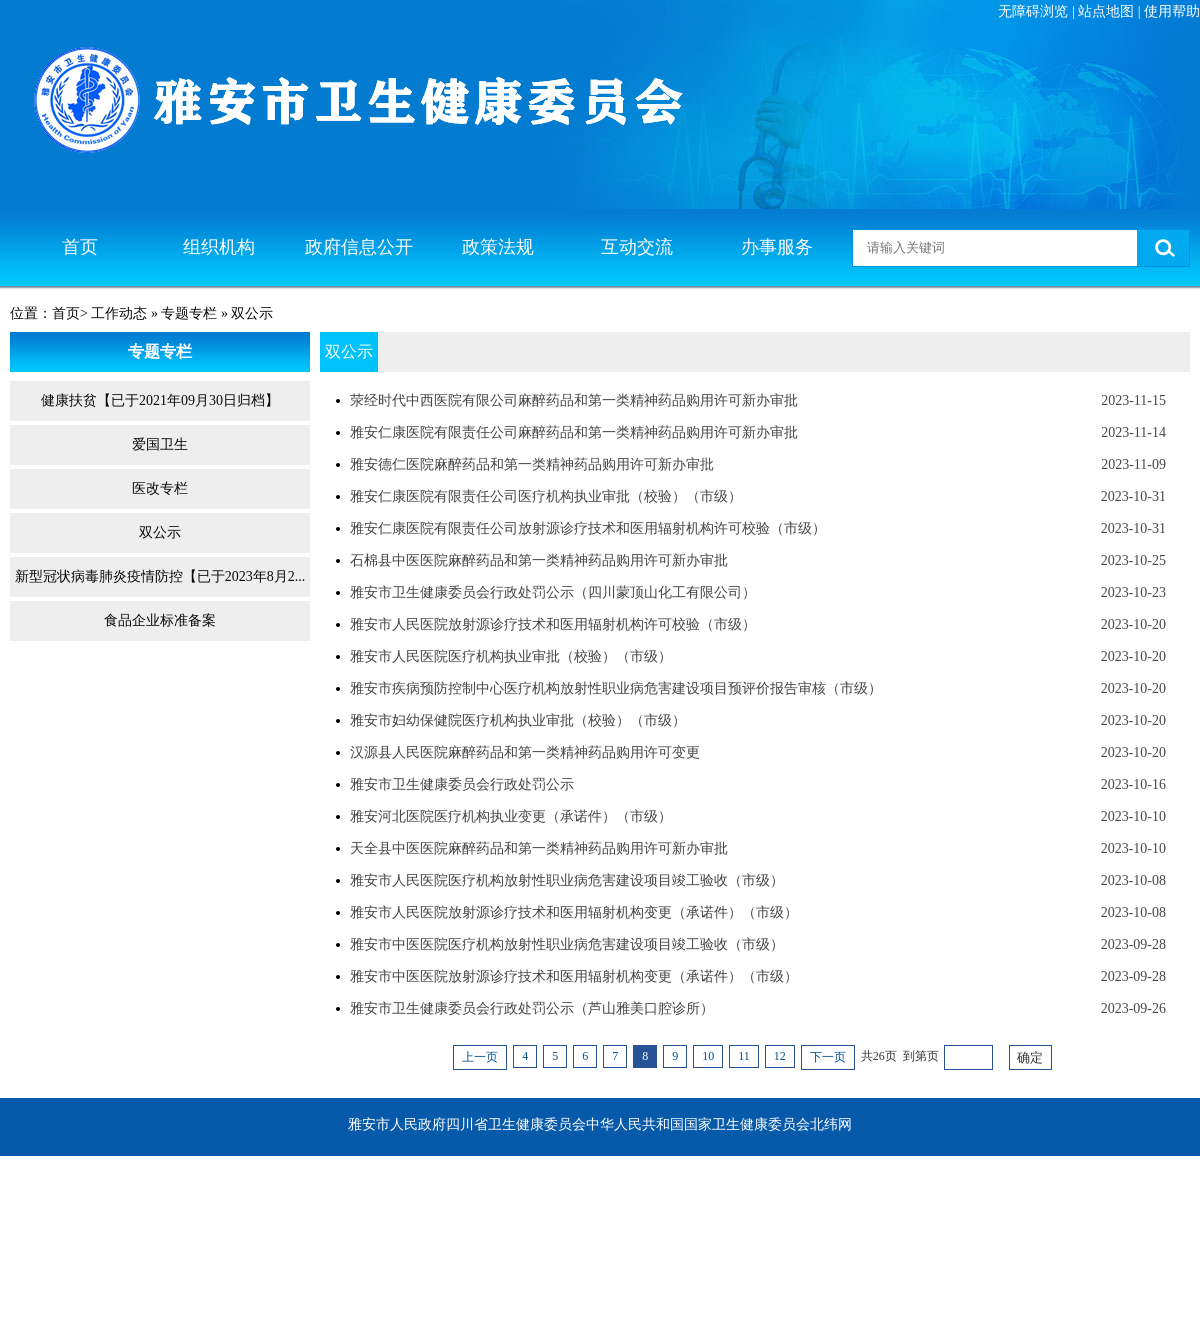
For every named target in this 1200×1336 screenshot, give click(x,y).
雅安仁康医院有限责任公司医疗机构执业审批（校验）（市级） (546, 496)
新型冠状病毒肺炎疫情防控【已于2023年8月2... (160, 576)
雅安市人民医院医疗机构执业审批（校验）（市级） (511, 656)
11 (744, 1056)
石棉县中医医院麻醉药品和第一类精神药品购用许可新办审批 (539, 560)
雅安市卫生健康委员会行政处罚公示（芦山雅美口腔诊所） (532, 1008)
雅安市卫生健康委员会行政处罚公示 (462, 784)
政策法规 (498, 247)
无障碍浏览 (1033, 11)
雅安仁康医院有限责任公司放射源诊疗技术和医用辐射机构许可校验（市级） (588, 528)
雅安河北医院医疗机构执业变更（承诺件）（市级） (511, 816)
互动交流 (637, 247)
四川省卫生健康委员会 (516, 1124)
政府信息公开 (359, 247)
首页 (80, 247)
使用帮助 (1172, 11)
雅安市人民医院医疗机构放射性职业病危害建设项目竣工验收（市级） (567, 880)
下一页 (828, 1057)
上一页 (480, 1057)
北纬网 (831, 1124)
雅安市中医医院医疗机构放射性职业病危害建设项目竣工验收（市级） (567, 944)
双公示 (160, 532)
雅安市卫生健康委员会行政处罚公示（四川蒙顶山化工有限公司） (553, 592)
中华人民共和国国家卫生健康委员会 (698, 1124)
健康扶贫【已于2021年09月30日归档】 (160, 400)
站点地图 (1106, 11)
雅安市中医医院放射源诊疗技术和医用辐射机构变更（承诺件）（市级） (574, 976)
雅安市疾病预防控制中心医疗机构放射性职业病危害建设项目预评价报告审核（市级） (616, 688)
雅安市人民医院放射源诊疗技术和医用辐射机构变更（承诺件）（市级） (574, 912)
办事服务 (777, 247)
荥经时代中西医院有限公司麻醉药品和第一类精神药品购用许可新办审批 (574, 400)
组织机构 (219, 247)
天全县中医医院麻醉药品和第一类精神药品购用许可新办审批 (539, 848)
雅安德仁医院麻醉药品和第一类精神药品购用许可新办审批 (532, 464)
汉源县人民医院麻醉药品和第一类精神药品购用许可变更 (525, 752)
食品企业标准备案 (160, 620)
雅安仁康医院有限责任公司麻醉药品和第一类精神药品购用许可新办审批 (574, 432)
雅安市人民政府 (397, 1124)
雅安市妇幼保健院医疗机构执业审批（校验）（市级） (518, 720)
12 (780, 1056)
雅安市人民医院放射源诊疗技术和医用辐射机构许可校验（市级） (553, 624)
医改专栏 (160, 488)
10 (708, 1056)
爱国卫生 (160, 444)
